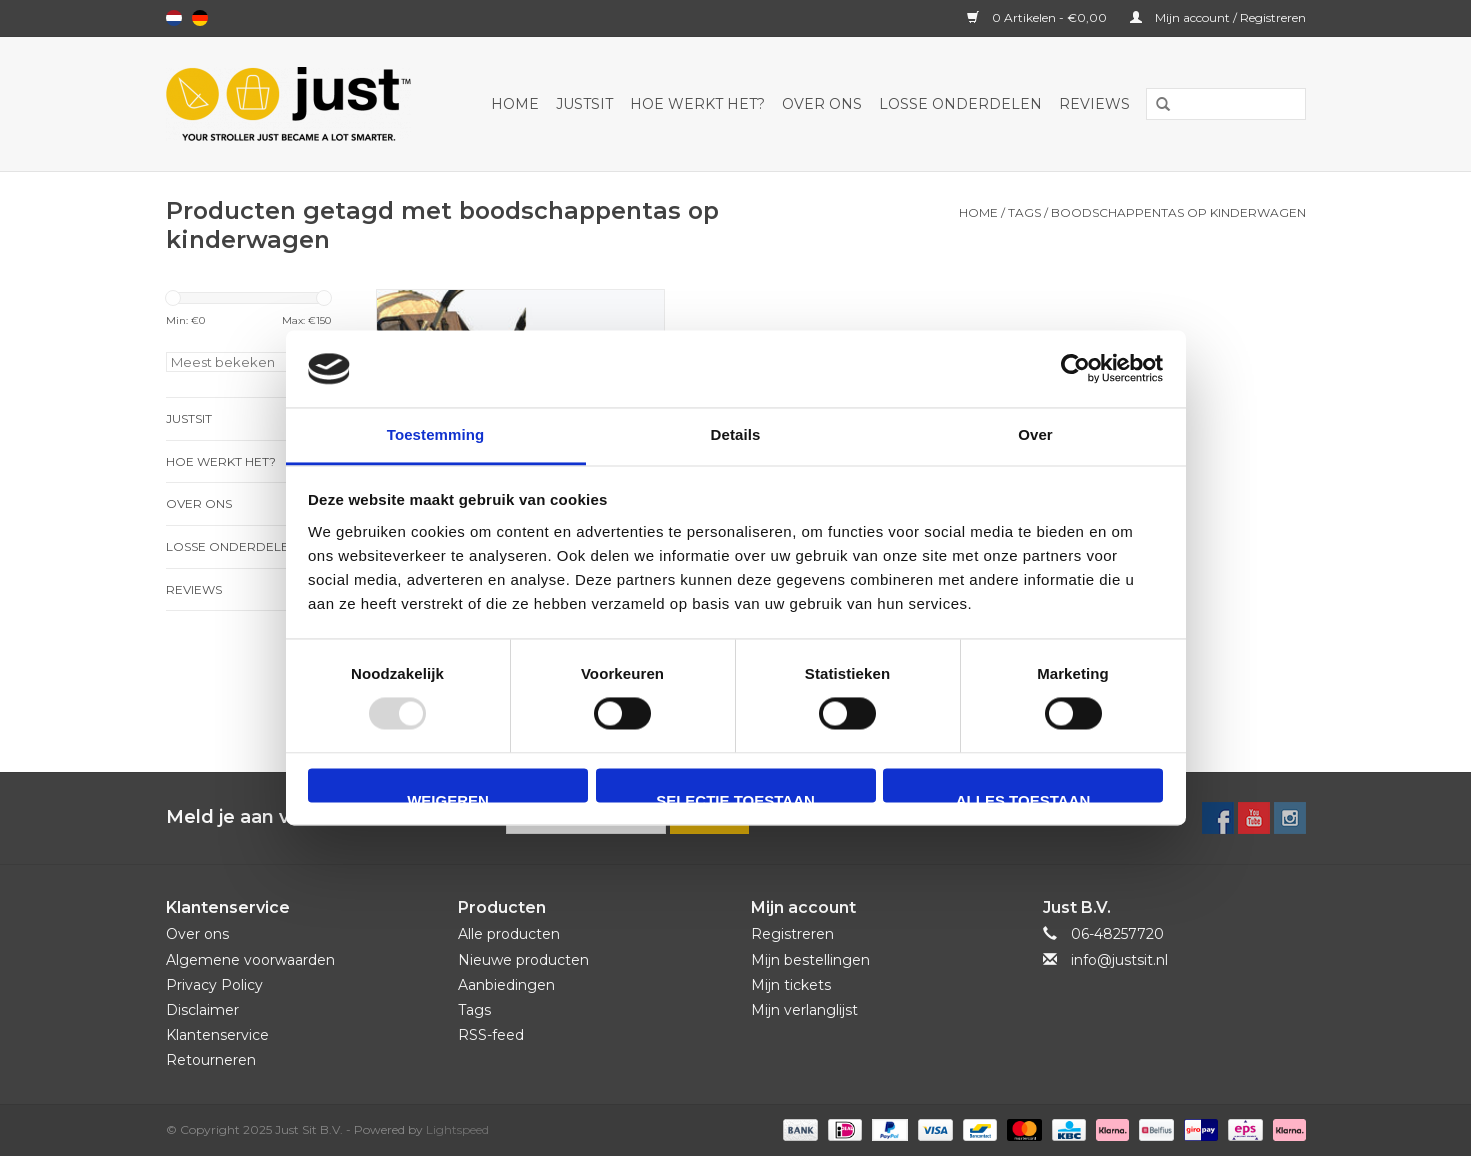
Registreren (792, 934)
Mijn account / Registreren (1218, 17)
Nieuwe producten (523, 960)
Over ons (822, 104)
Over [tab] (1035, 434)
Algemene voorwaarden (250, 960)
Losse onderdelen (960, 104)
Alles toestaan (1023, 797)
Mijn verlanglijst (804, 1010)
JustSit (584, 104)
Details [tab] (736, 434)
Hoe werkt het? (697, 104)
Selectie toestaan (735, 797)
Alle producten (509, 934)
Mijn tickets (791, 985)
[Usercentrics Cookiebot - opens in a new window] (1075, 369)
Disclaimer (202, 1010)
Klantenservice (217, 1035)
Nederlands (174, 18)
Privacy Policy (214, 985)
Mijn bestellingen (810, 960)
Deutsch (200, 18)
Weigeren (448, 797)
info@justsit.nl (1119, 960)
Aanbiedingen (506, 985)
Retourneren (211, 1060)
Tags (1024, 212)
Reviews (1094, 104)
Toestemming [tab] (436, 434)
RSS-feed (491, 1035)
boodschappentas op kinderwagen (1178, 212)
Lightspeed (457, 1129)
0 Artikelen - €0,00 (1038, 17)
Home (515, 104)
